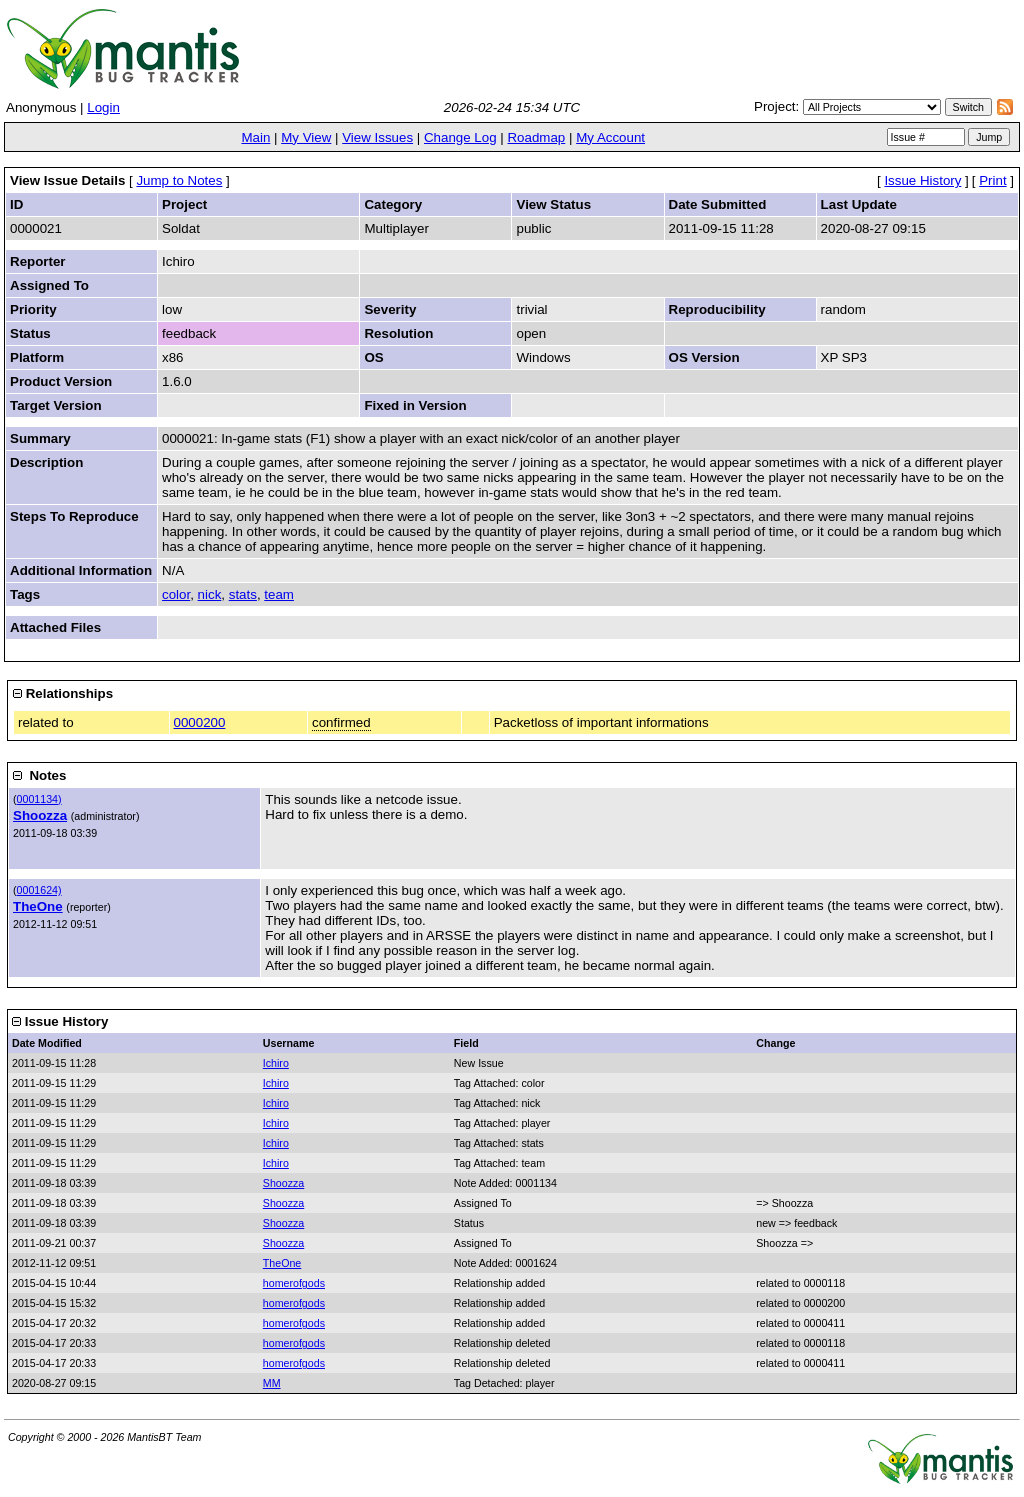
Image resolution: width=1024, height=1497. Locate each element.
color (176, 594)
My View (306, 137)
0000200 (200, 722)
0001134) (39, 799)
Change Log (460, 137)
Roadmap (536, 137)
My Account (610, 137)
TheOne (38, 906)
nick (210, 594)
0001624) (39, 890)
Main (255, 137)
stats (243, 594)
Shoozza (40, 815)
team (279, 594)
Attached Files (55, 627)
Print (992, 180)
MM (272, 1383)
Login (103, 107)
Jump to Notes (179, 180)
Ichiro (276, 1063)
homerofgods (294, 1283)
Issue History (922, 180)
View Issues (377, 137)
